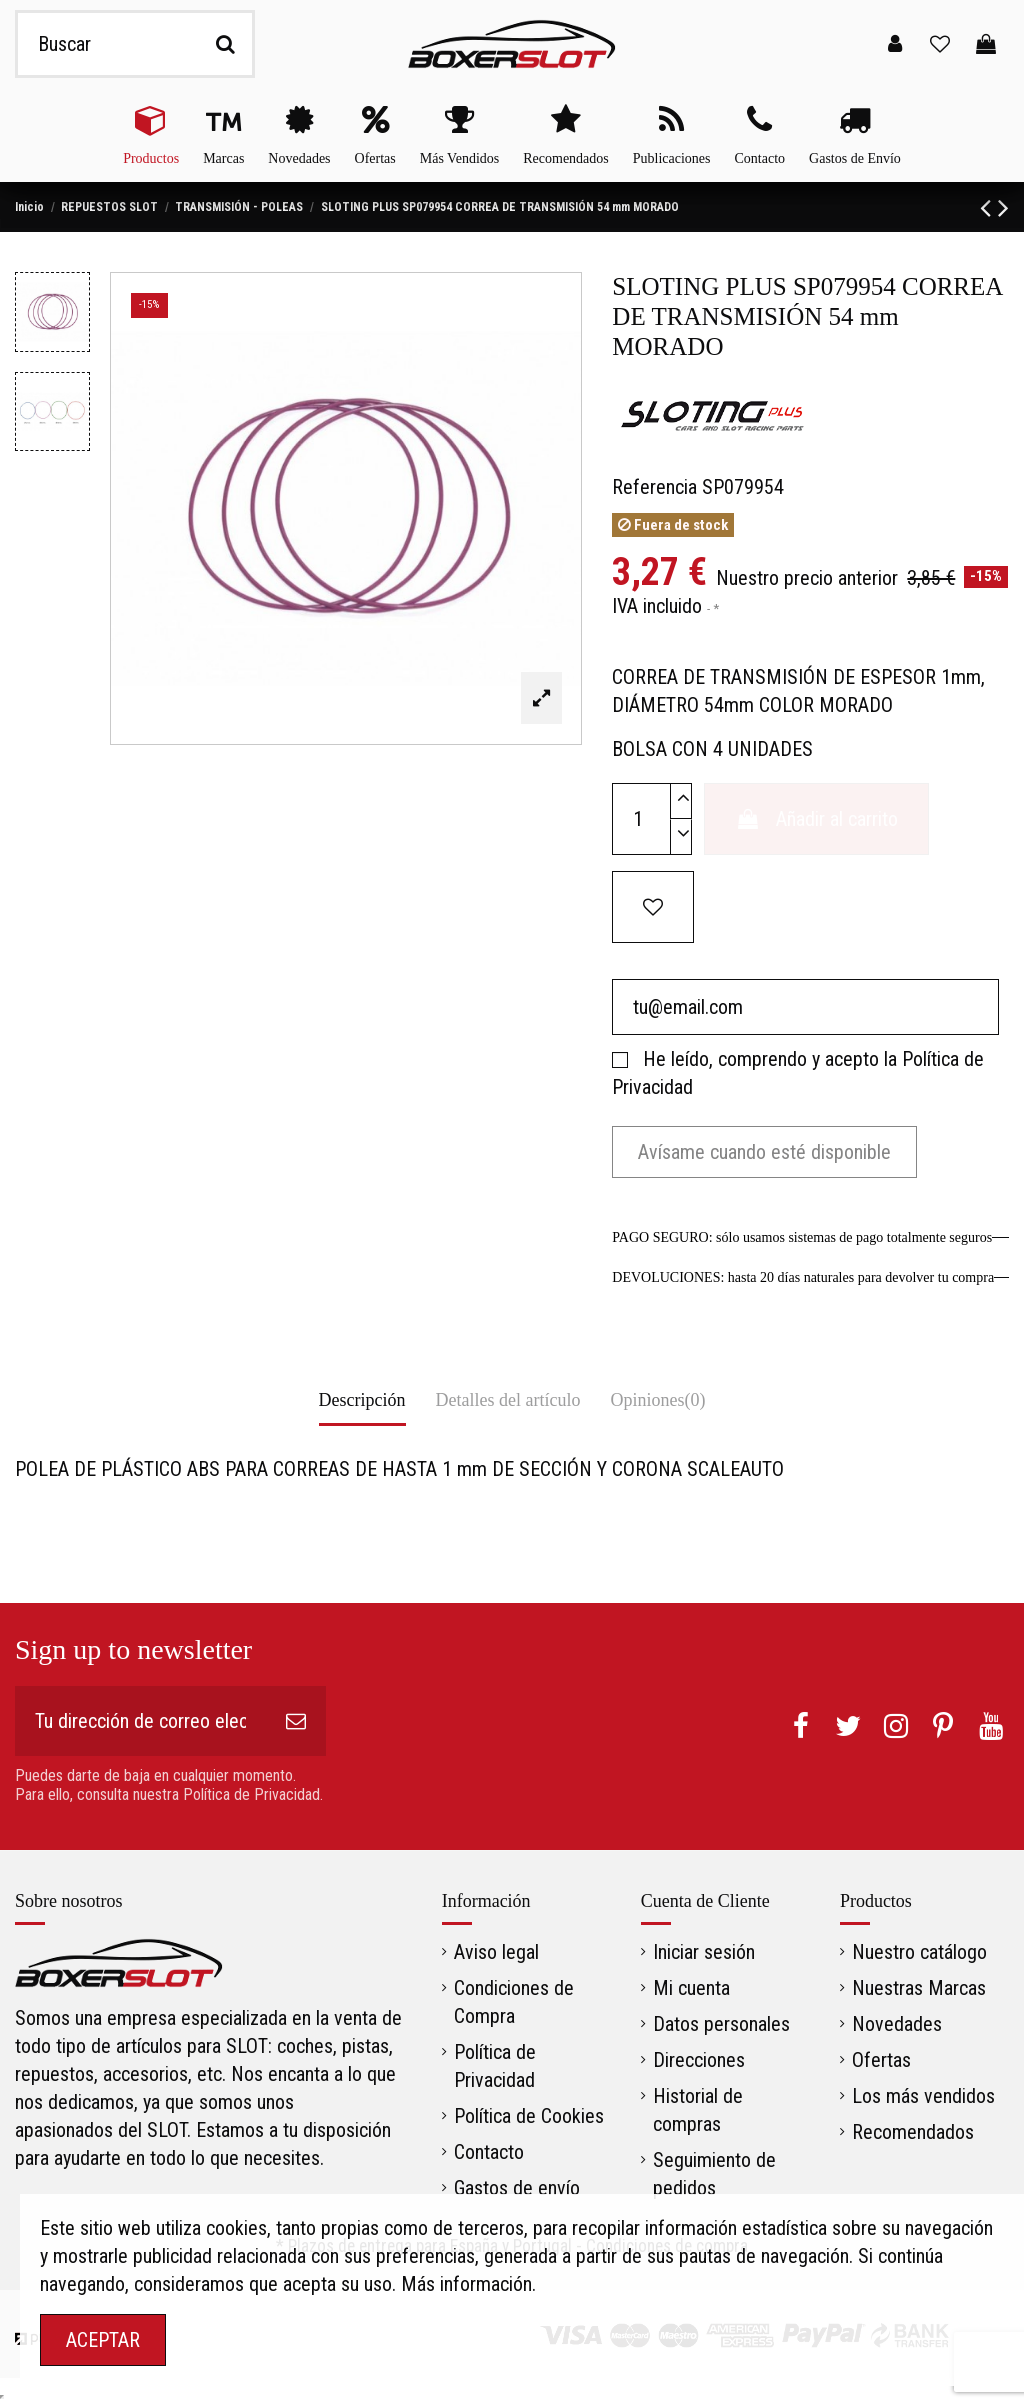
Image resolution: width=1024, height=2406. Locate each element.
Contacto (489, 2152)
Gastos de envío (517, 2188)
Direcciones (699, 2060)
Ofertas (881, 2060)
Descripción (362, 1400)
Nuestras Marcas (919, 1988)
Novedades (897, 2024)
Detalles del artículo (508, 1400)
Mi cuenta (691, 1988)
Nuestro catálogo (919, 1952)
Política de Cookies (529, 2116)
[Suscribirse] (296, 1721)
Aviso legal (496, 1952)
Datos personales (721, 2024)
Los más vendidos (923, 2096)
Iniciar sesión (704, 1952)
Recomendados (913, 2132)
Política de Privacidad (495, 2066)
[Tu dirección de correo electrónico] (140, 1721)
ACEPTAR (103, 2340)
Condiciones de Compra (514, 2002)
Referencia (654, 487)
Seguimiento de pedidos (714, 2174)
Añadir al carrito (816, 819)
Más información (466, 2284)
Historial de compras (698, 2110)
